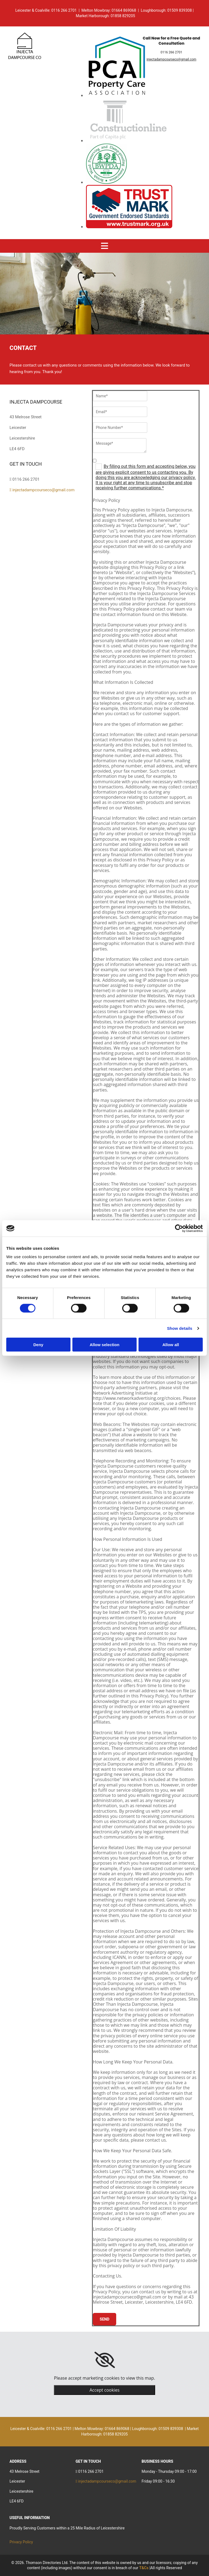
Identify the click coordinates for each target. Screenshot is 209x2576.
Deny (38, 1344)
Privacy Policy (21, 2542)
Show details (179, 1328)
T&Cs (143, 2568)
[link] (104, 2360)
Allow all (170, 1344)
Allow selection (104, 1344)
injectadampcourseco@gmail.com (171, 59)
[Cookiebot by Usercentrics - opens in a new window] (179, 1228)
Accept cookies (104, 2390)
